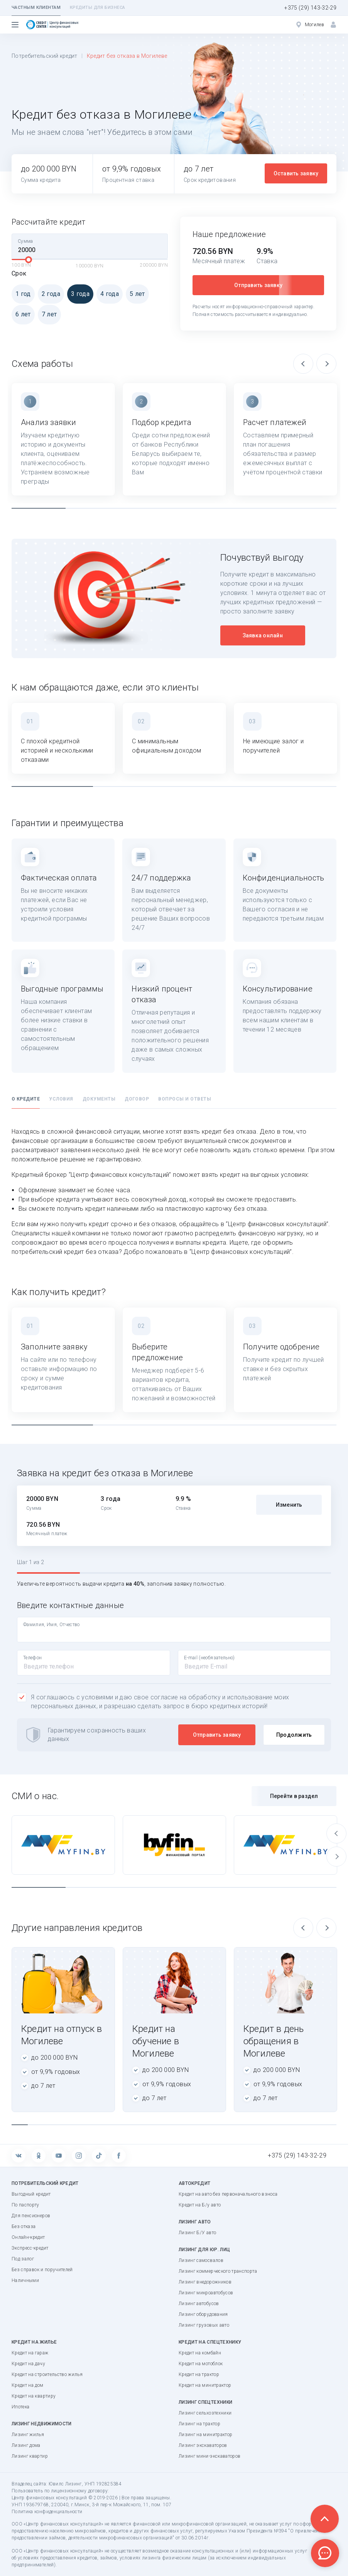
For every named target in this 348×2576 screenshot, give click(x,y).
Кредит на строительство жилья (47, 2374)
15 (247, 2124)
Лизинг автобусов (199, 2303)
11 (182, 2124)
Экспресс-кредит (30, 2248)
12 (198, 2124)
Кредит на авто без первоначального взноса (228, 2194)
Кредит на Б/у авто (200, 2205)
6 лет (21, 314)
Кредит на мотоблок (201, 2363)
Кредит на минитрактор (205, 2385)
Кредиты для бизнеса (97, 7)
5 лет (135, 293)
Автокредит (195, 2183)
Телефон (32, 1657)
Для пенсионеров (31, 2215)
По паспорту (25, 2205)
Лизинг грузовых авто (204, 2325)
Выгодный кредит (31, 2194)
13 (214, 2124)
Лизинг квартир (30, 2456)
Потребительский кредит (45, 56)
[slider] (28, 259)
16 (263, 2124)
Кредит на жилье (34, 2342)
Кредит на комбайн (200, 2353)
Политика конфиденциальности (47, 2511)
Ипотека (20, 2407)
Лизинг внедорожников (205, 2282)
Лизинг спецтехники (205, 2402)
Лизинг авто (195, 2222)
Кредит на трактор (199, 2374)
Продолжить (294, 1735)
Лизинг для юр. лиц (204, 2249)
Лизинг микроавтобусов (206, 2292)
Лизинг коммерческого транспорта (218, 2271)
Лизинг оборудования (203, 2314)
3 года (78, 293)
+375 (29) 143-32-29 (310, 8)
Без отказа (24, 2226)
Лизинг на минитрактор (205, 2434)
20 (328, 2124)
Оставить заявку (296, 173)
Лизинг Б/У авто (197, 2232)
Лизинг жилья (28, 2434)
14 (231, 2124)
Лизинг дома (26, 2445)
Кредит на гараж (30, 2353)
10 (166, 2124)
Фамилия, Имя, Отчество (51, 1624)
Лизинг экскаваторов (203, 2445)
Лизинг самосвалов (201, 2260)
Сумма (25, 241)
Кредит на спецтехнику (210, 2342)
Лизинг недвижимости (42, 2423)
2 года (49, 293)
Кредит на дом (28, 2385)
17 (280, 2124)
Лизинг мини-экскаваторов (209, 2456)
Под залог (23, 2259)
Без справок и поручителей (42, 2269)
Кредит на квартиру (34, 2396)
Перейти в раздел (294, 1796)
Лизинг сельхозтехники (205, 2413)
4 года (107, 293)
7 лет (47, 314)
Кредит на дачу (28, 2363)
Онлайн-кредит (28, 2237)
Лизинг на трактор (199, 2423)
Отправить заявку (258, 285)
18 (296, 2124)
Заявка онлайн (263, 635)
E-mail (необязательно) (209, 1657)
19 (312, 2124)
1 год (21, 293)
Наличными (25, 2280)
